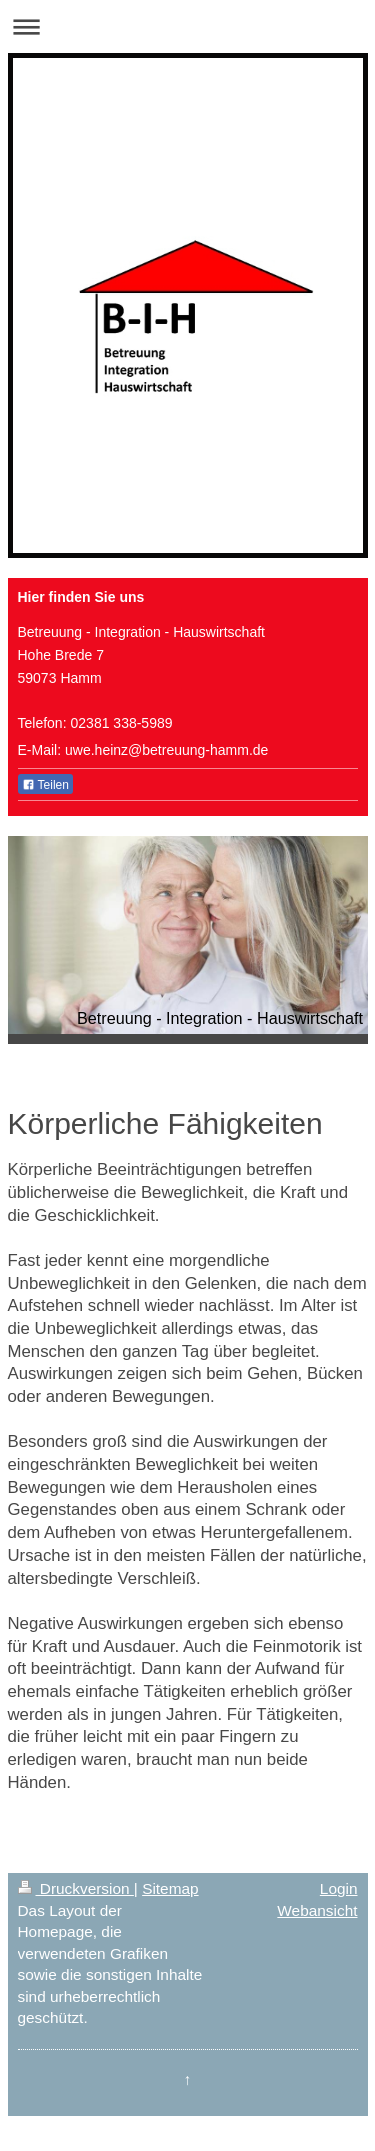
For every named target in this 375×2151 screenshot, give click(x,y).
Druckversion (76, 1888)
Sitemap (170, 1888)
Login (339, 1888)
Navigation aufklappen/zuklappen (187, 26)
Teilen (45, 785)
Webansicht (317, 1910)
